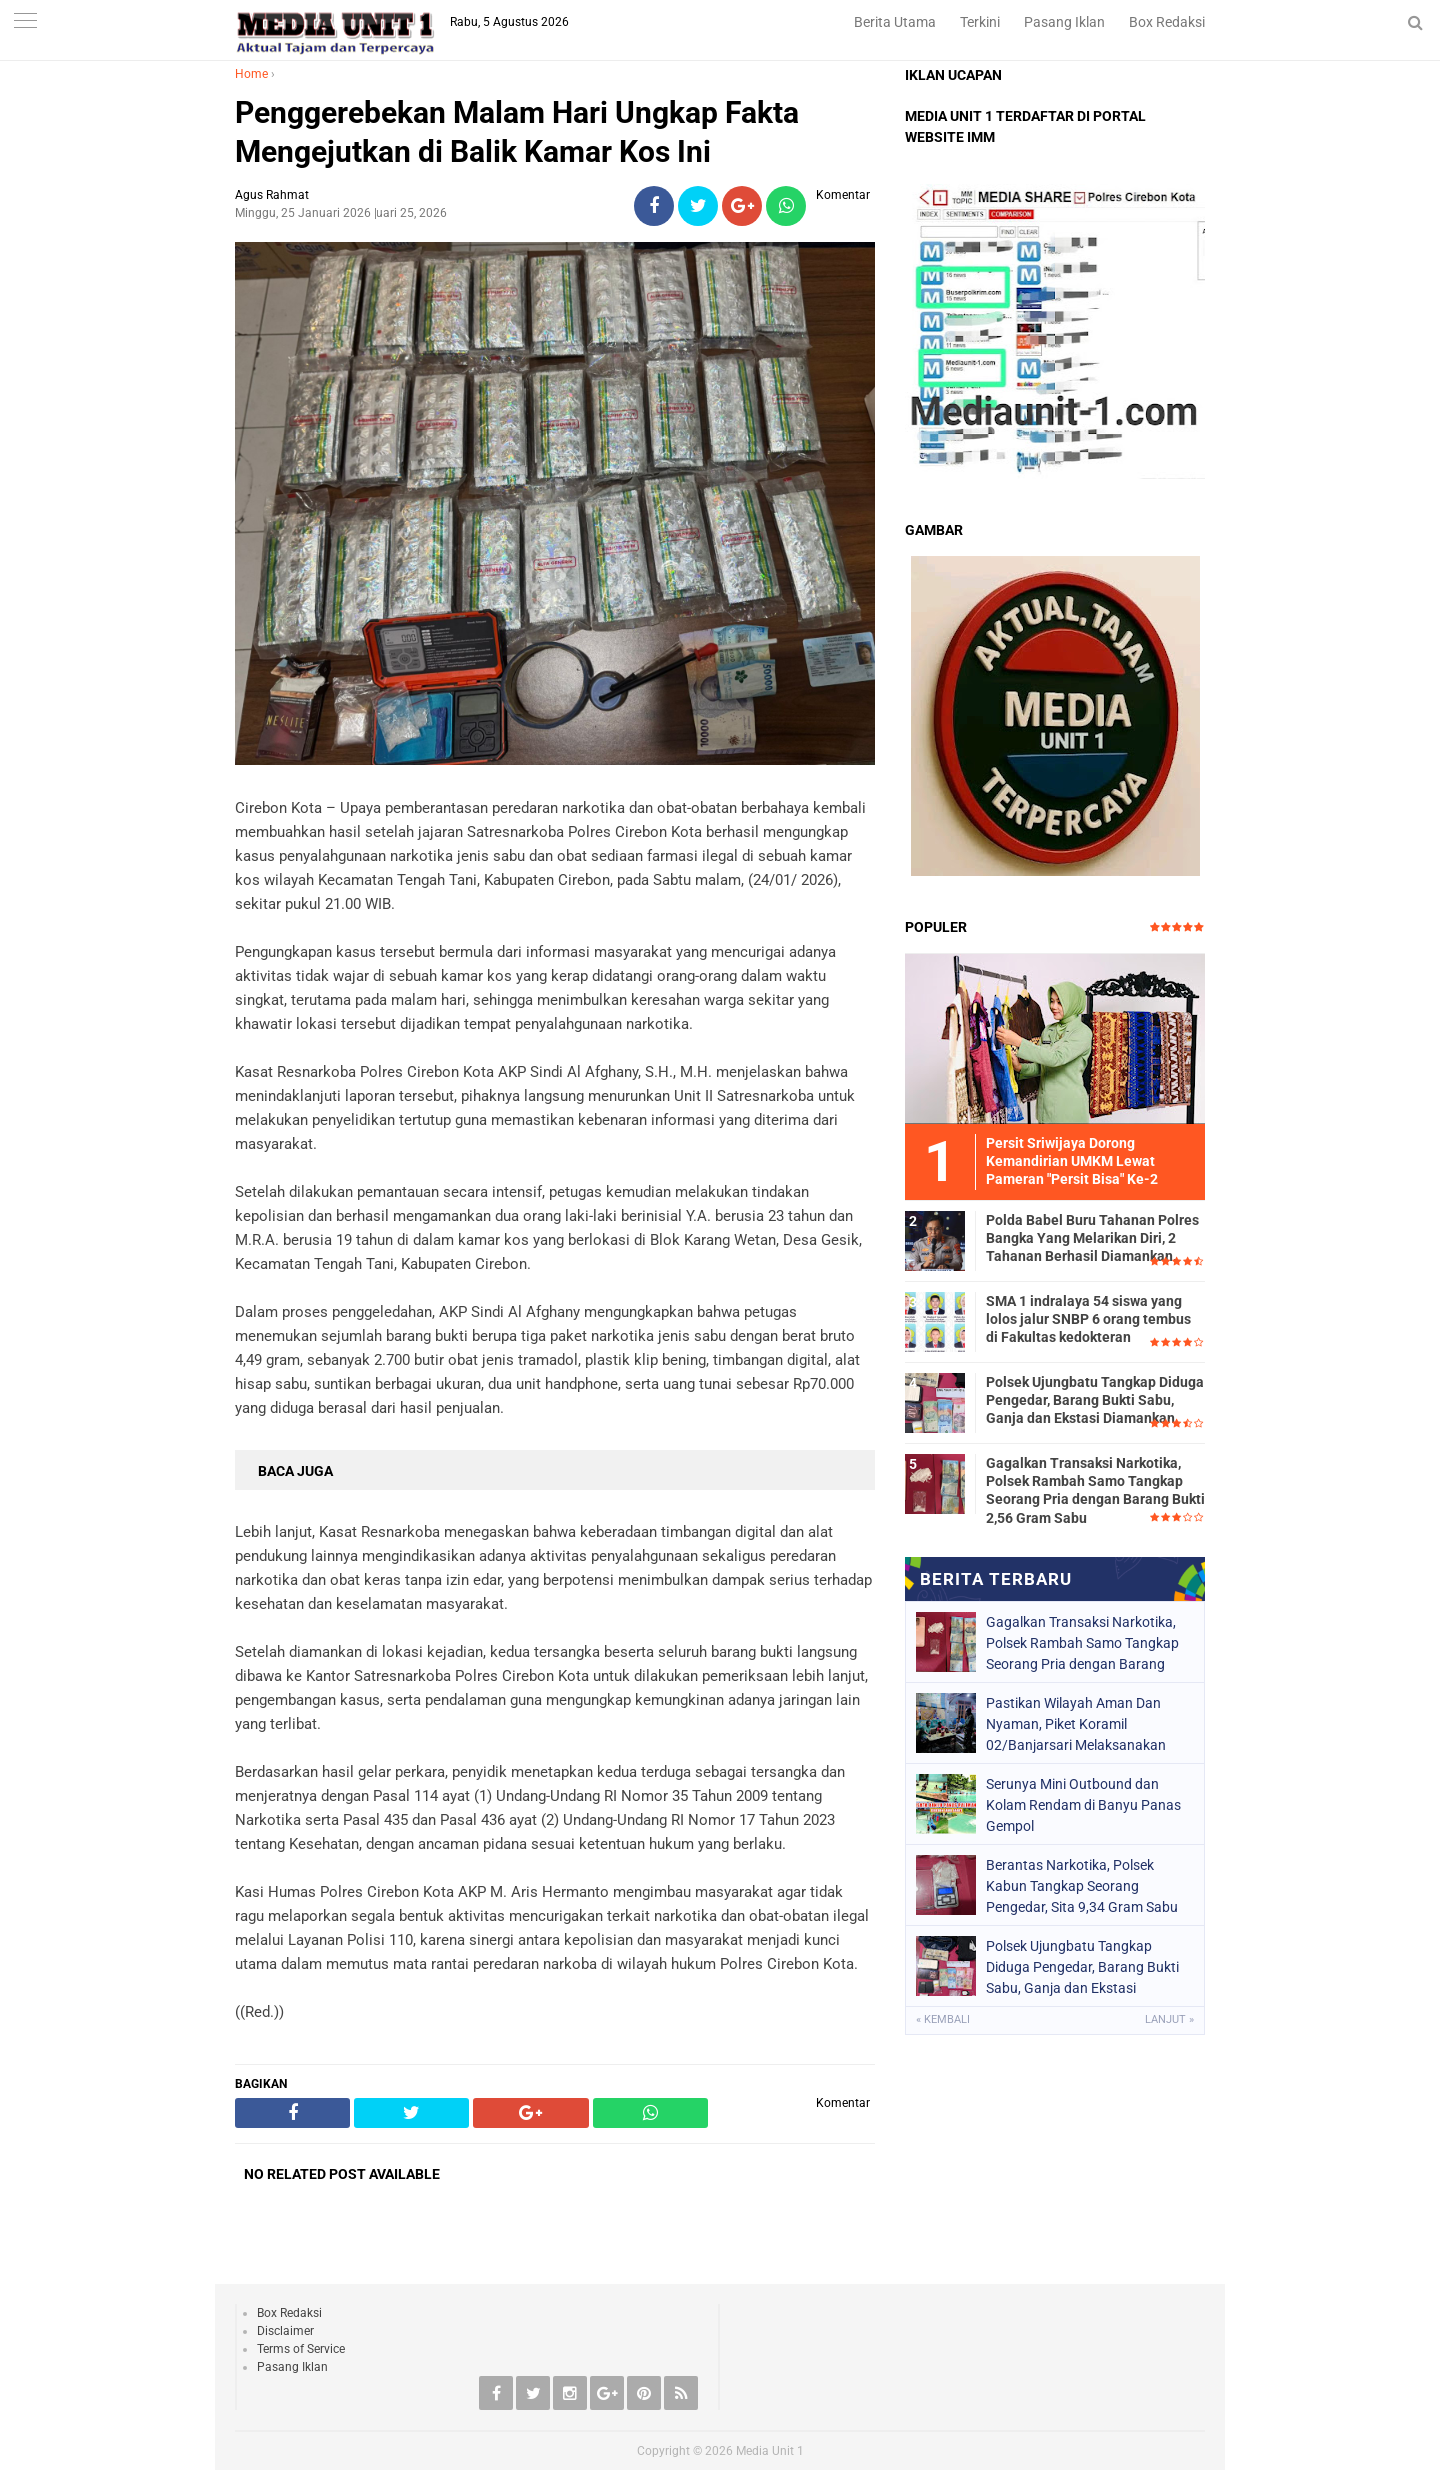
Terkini (980, 22)
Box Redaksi (1167, 22)
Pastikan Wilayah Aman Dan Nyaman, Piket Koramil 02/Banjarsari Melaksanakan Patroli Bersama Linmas (1076, 1724)
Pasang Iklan (1064, 22)
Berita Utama (895, 22)
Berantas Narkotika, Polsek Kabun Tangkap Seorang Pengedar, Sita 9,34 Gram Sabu (1082, 1886)
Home (251, 74)
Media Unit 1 (770, 2451)
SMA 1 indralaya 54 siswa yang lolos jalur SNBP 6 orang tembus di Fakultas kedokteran (1088, 1319)
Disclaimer (285, 2331)
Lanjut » (1169, 2019)
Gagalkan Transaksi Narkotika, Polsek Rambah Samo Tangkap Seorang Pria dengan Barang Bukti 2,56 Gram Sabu (1095, 1490)
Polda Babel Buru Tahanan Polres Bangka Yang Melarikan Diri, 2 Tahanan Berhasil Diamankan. (1092, 1238)
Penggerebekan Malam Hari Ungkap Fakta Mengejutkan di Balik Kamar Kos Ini (517, 132)
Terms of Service (301, 2349)
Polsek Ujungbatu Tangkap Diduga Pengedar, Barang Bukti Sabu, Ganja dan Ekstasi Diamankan (1095, 1400)
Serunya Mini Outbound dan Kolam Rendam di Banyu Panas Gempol (1083, 1805)
